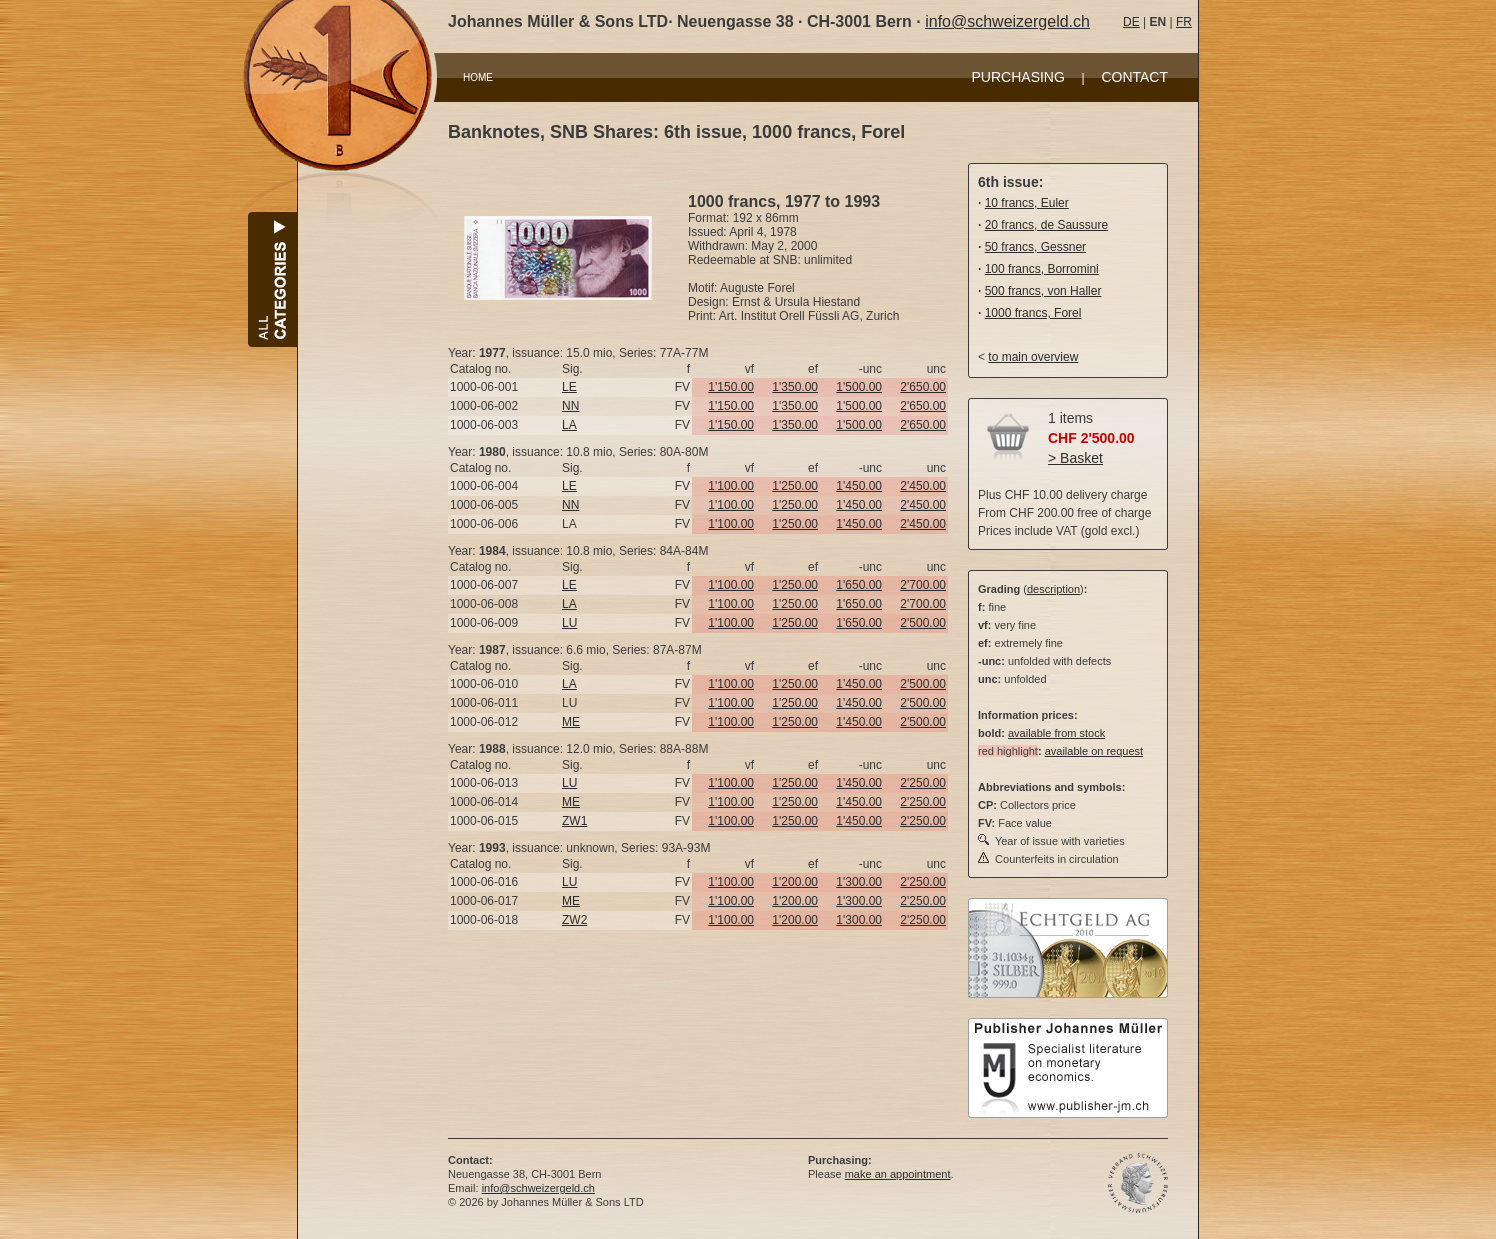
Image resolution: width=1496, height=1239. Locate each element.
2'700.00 (923, 585)
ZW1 (574, 821)
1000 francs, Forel (1033, 313)
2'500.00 (923, 623)
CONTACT (1134, 77)
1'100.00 (731, 486)
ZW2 (574, 920)
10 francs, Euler (1027, 203)
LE (569, 387)
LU (569, 623)
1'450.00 (859, 486)
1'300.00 (859, 882)
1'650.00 (859, 585)
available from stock (1056, 733)
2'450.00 (923, 486)
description (1053, 589)
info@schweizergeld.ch (1007, 21)
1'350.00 (795, 387)
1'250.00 (795, 486)
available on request (1094, 751)
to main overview (1033, 357)
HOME (478, 77)
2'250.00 (923, 783)
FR (1184, 22)
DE (1131, 22)
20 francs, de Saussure (1046, 225)
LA (569, 425)
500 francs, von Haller (1043, 291)
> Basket (1075, 458)
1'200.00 (795, 882)
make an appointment (898, 1174)
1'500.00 (859, 387)
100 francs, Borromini (1042, 269)
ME (571, 722)
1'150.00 (731, 387)
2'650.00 (923, 387)
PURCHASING (1018, 77)
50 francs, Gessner (1035, 247)
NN (570, 406)
